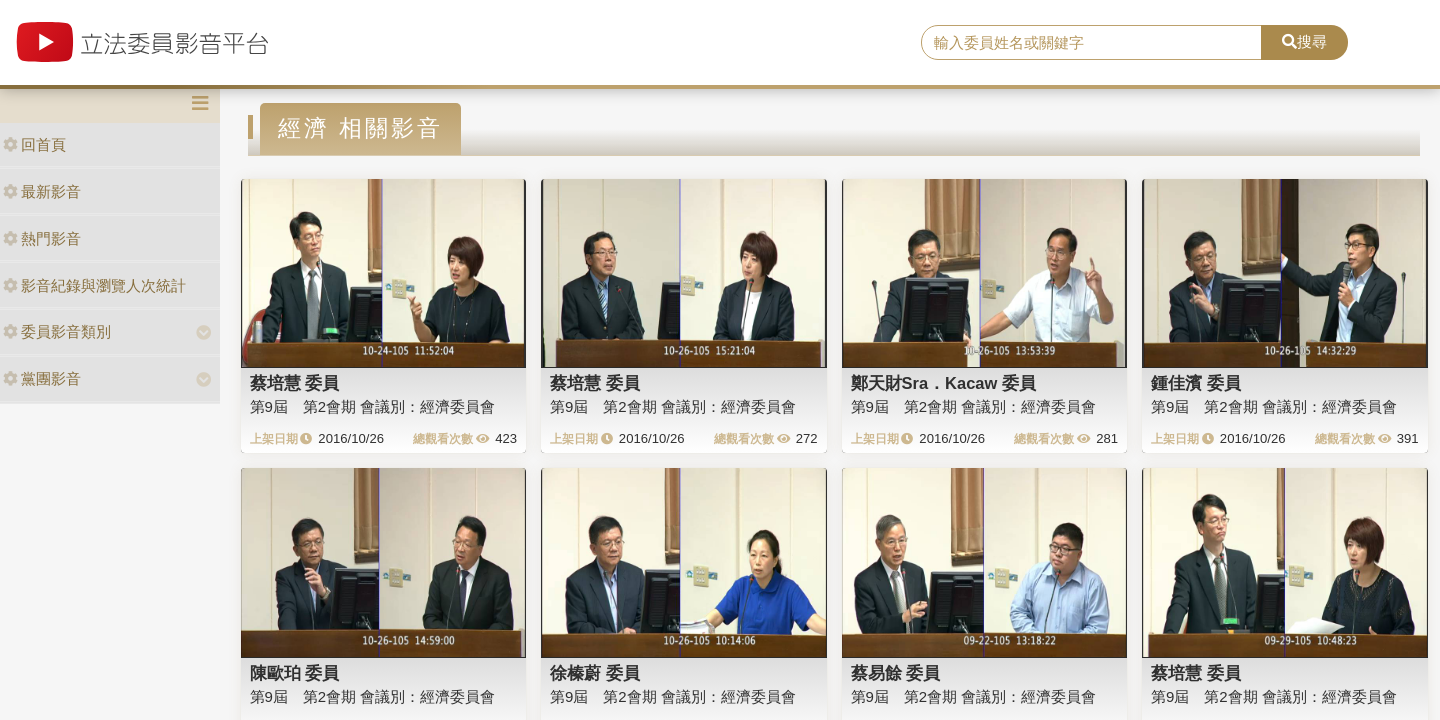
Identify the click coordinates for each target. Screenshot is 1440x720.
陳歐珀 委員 (295, 673)
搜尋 (1304, 41)
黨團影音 (42, 378)
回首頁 (34, 144)
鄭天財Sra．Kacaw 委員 (943, 383)
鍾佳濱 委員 (1196, 383)
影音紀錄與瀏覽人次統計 (94, 285)
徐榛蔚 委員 (595, 673)
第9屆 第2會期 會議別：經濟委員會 (373, 406)
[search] (1091, 43)
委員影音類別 (57, 331)
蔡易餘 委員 (896, 673)
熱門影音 (42, 238)
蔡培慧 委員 (295, 383)
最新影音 (42, 191)
